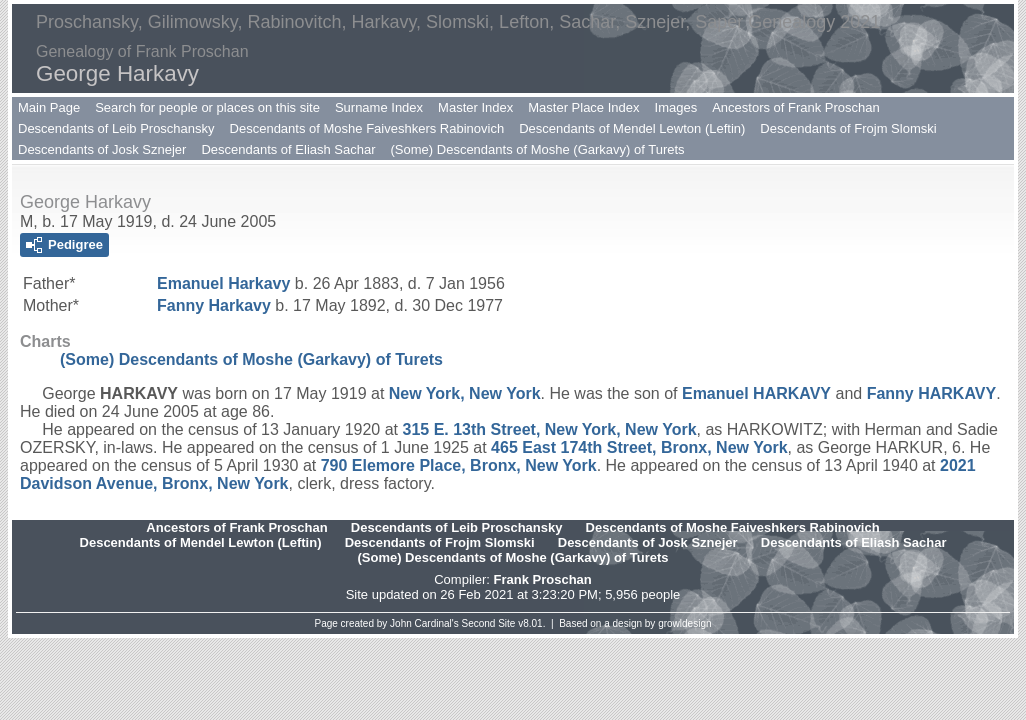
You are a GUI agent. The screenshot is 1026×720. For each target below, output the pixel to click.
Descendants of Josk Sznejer (102, 149)
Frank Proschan (542, 579)
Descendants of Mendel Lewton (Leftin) (632, 128)
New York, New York (465, 393)
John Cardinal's (424, 623)
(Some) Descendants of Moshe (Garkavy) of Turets (538, 149)
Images (676, 107)
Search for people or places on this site (207, 107)
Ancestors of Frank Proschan (796, 107)
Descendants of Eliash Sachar (288, 149)
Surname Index (379, 107)
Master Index (475, 107)
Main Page (49, 107)
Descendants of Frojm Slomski (848, 128)
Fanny (214, 305)
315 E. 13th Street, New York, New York (549, 429)
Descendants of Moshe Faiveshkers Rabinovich (367, 128)
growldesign (684, 623)
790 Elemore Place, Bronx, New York (459, 465)
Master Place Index (583, 107)
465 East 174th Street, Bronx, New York (639, 447)
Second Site (489, 623)
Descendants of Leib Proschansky (116, 128)
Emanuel (223, 283)
